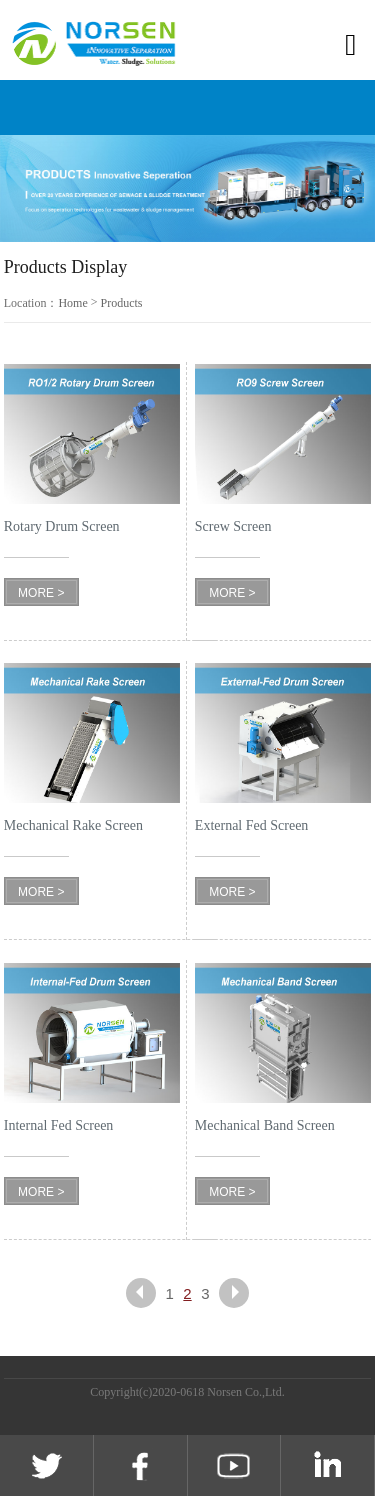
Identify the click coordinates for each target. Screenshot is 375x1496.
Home (72, 303)
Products (122, 303)
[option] (187, 188)
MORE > (41, 593)
